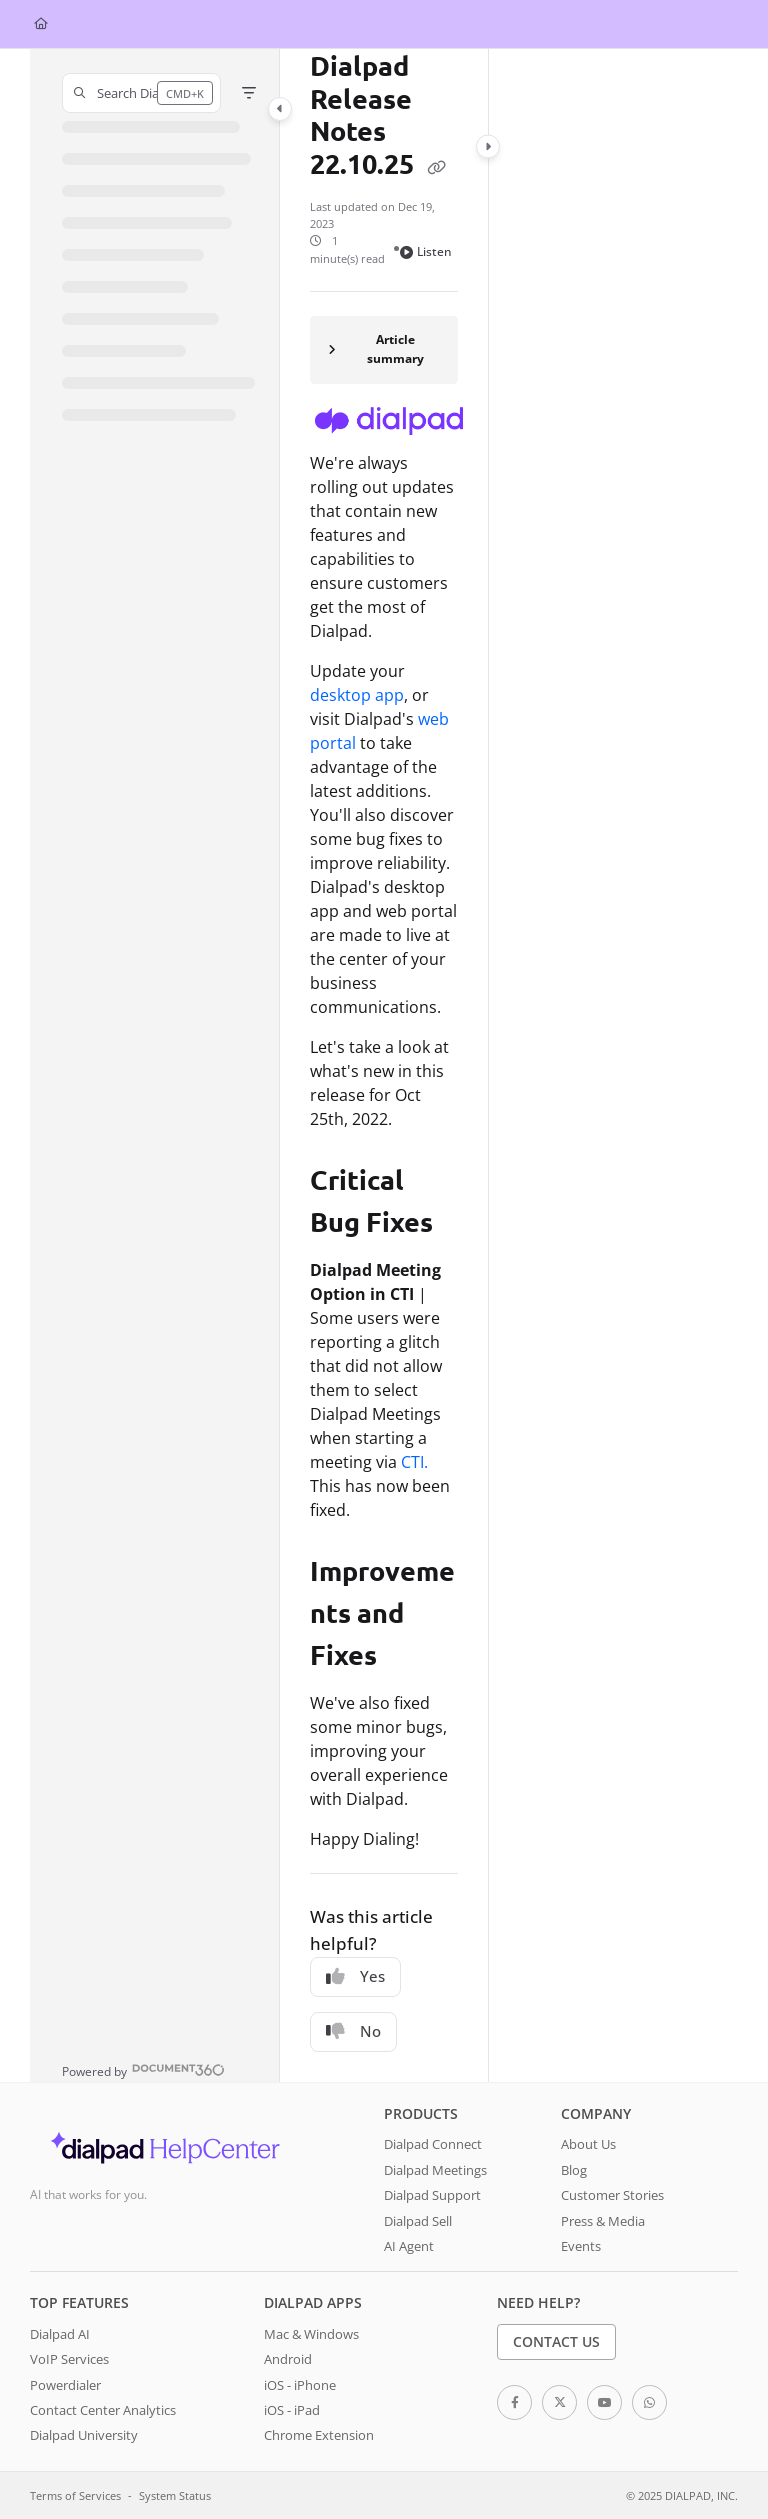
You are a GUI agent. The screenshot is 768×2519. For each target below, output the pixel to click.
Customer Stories (612, 2195)
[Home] (41, 24)
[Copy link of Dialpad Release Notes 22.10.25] (436, 167)
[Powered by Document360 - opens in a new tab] (143, 2069)
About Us (588, 2144)
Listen (426, 251)
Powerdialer (65, 2385)
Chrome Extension (319, 2435)
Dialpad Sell (418, 2221)
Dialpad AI (60, 2334)
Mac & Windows (311, 2334)
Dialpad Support (432, 2195)
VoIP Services (69, 2359)
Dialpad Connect (433, 2144)
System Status (175, 2495)
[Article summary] (384, 350)
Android (288, 2359)
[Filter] (249, 93)
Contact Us (556, 2341)
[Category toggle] (280, 109)
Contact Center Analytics (103, 2410)
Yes (355, 1976)
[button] (141, 93)
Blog (574, 2170)
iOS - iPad (292, 2410)
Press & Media (603, 2221)
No (353, 2031)
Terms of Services (75, 2495)
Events (581, 2246)
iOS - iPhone (300, 2385)
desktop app (357, 695)
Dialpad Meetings (435, 2170)
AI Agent (409, 2246)
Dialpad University (84, 2435)
